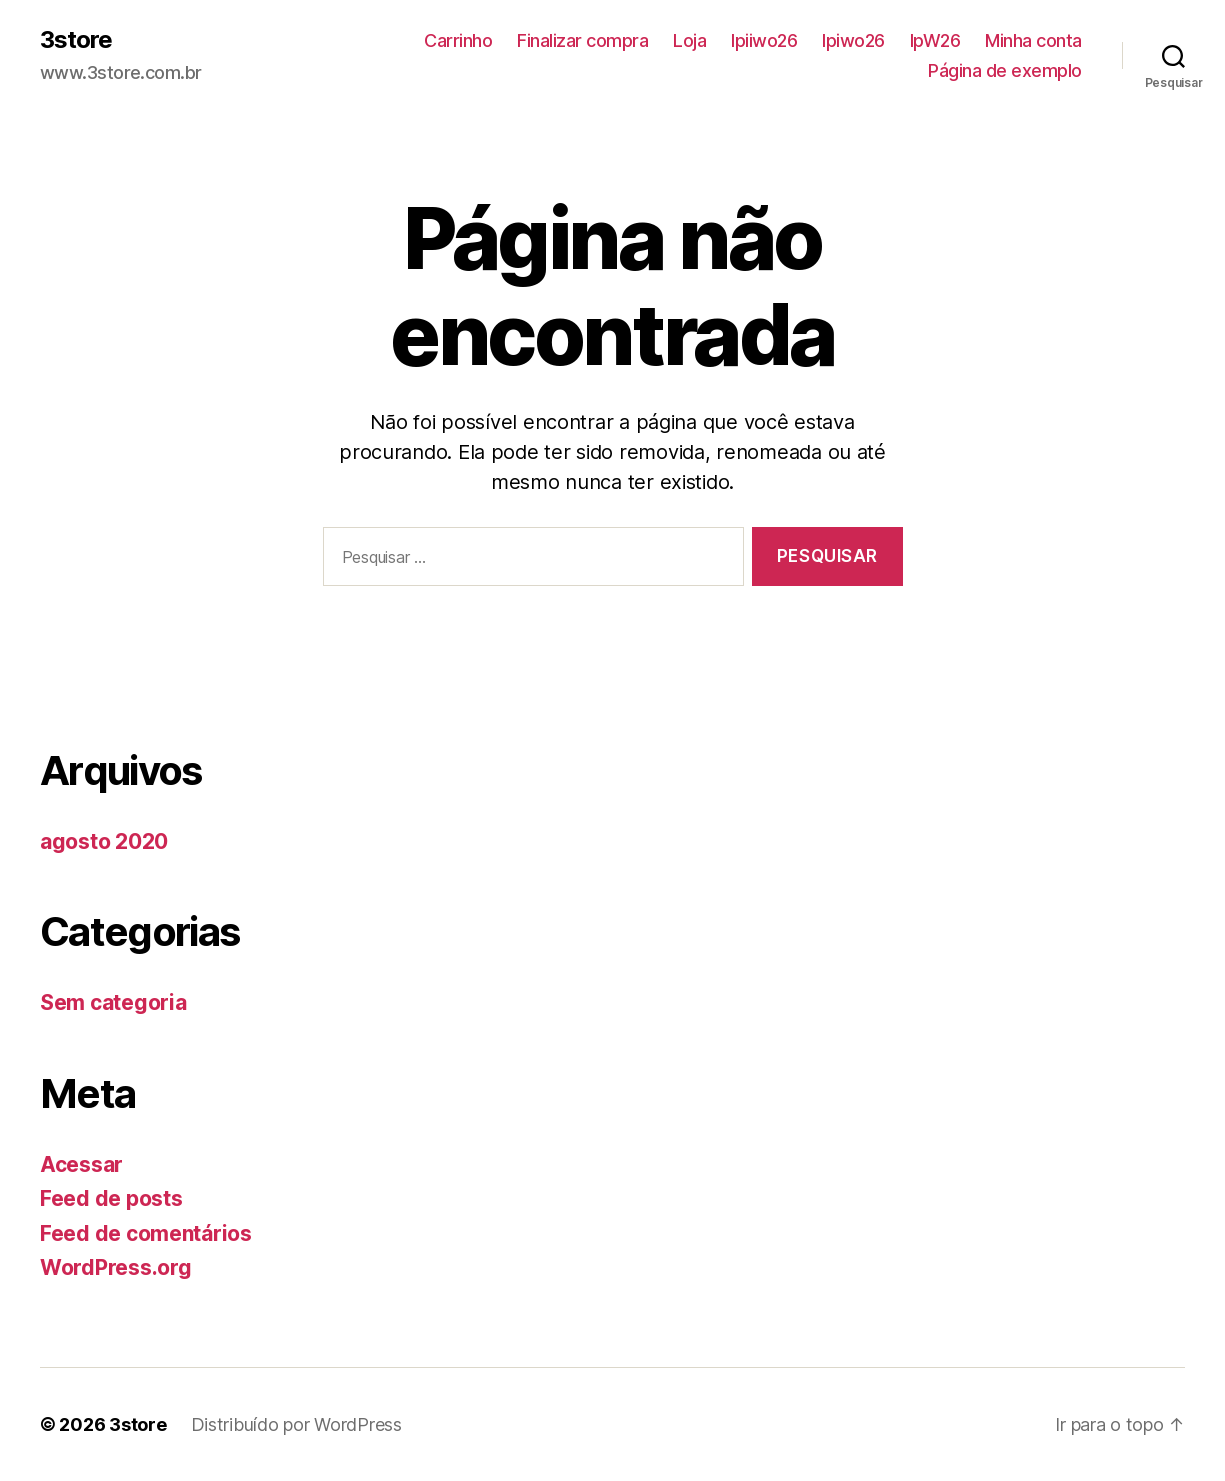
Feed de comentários (146, 1233)
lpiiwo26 (764, 40)
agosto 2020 (104, 841)
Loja (689, 40)
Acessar (81, 1164)
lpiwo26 (853, 40)
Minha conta (1033, 40)
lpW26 (935, 40)
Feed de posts (111, 1198)
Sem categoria (113, 1002)
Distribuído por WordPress (296, 1424)
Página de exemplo (1005, 70)
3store (76, 40)
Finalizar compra (582, 40)
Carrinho (458, 40)
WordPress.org (116, 1267)
